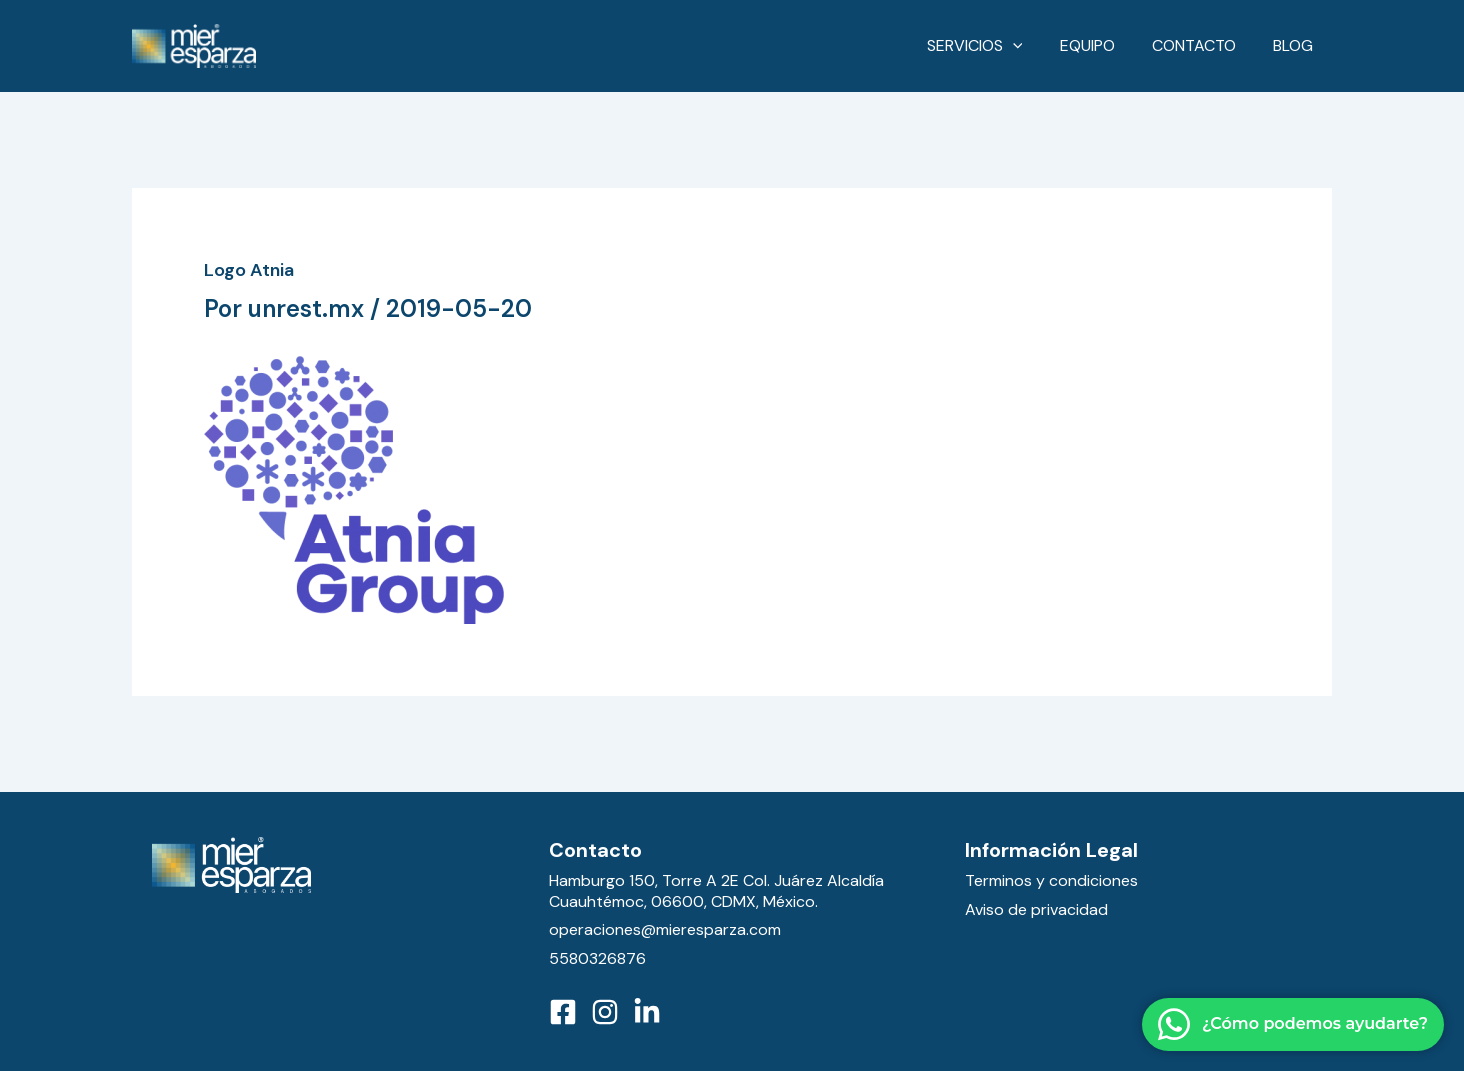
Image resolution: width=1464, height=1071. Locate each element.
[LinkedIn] (647, 1012)
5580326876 (597, 958)
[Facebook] (563, 1012)
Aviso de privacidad (1036, 909)
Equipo (1100, 45)
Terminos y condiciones (1051, 880)
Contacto (1202, 45)
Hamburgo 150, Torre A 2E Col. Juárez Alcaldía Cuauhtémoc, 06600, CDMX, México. (716, 891)
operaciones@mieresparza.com (665, 929)
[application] (1031, 46)
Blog (1296, 45)
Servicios (993, 46)
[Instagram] (605, 1012)
